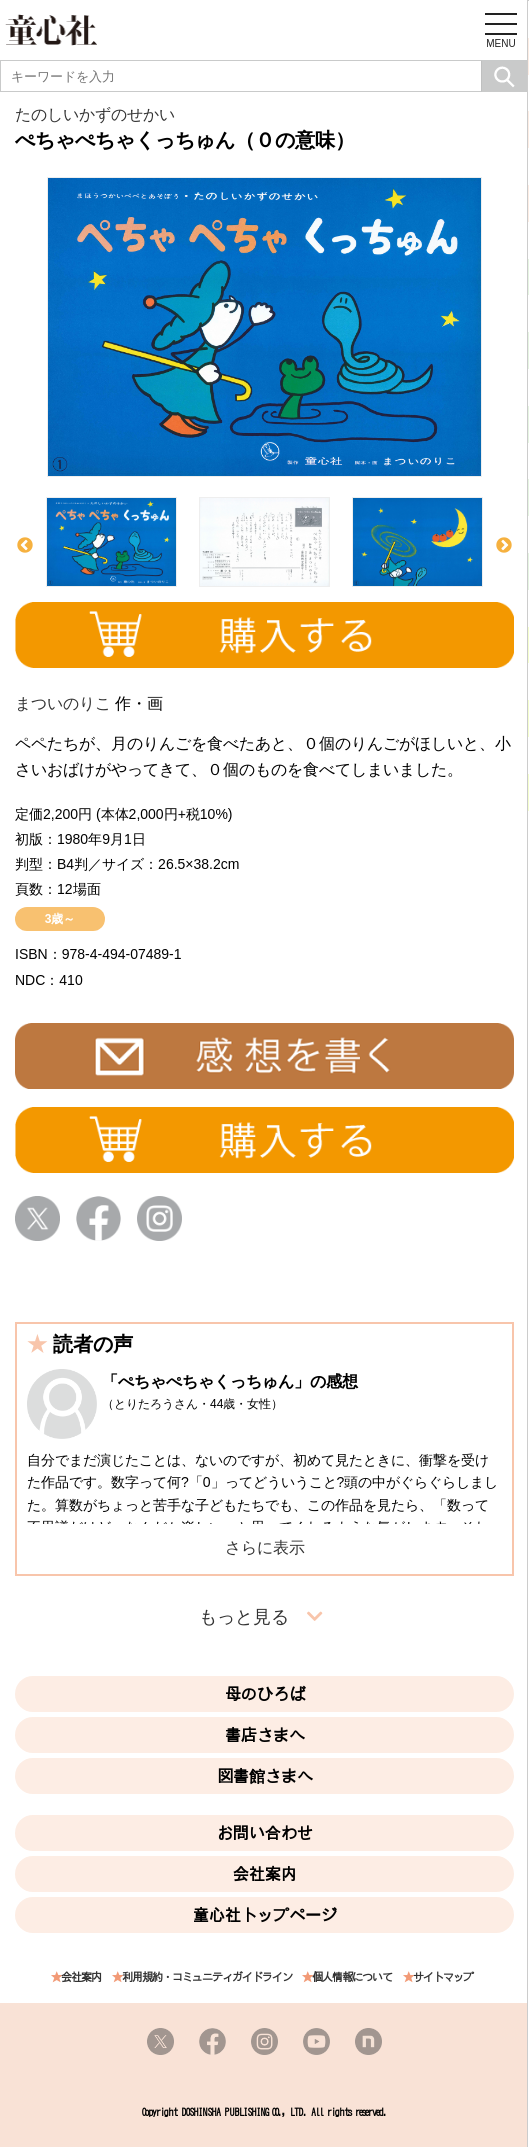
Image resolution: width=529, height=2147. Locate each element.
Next (504, 546)
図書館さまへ (265, 1776)
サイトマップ (443, 1977)
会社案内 (265, 1874)
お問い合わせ (265, 1833)
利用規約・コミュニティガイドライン (207, 1977)
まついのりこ (63, 703)
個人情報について (352, 1977)
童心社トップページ (265, 1915)
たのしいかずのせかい (95, 114)
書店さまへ (265, 1735)
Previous (25, 546)
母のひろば (265, 1694)
